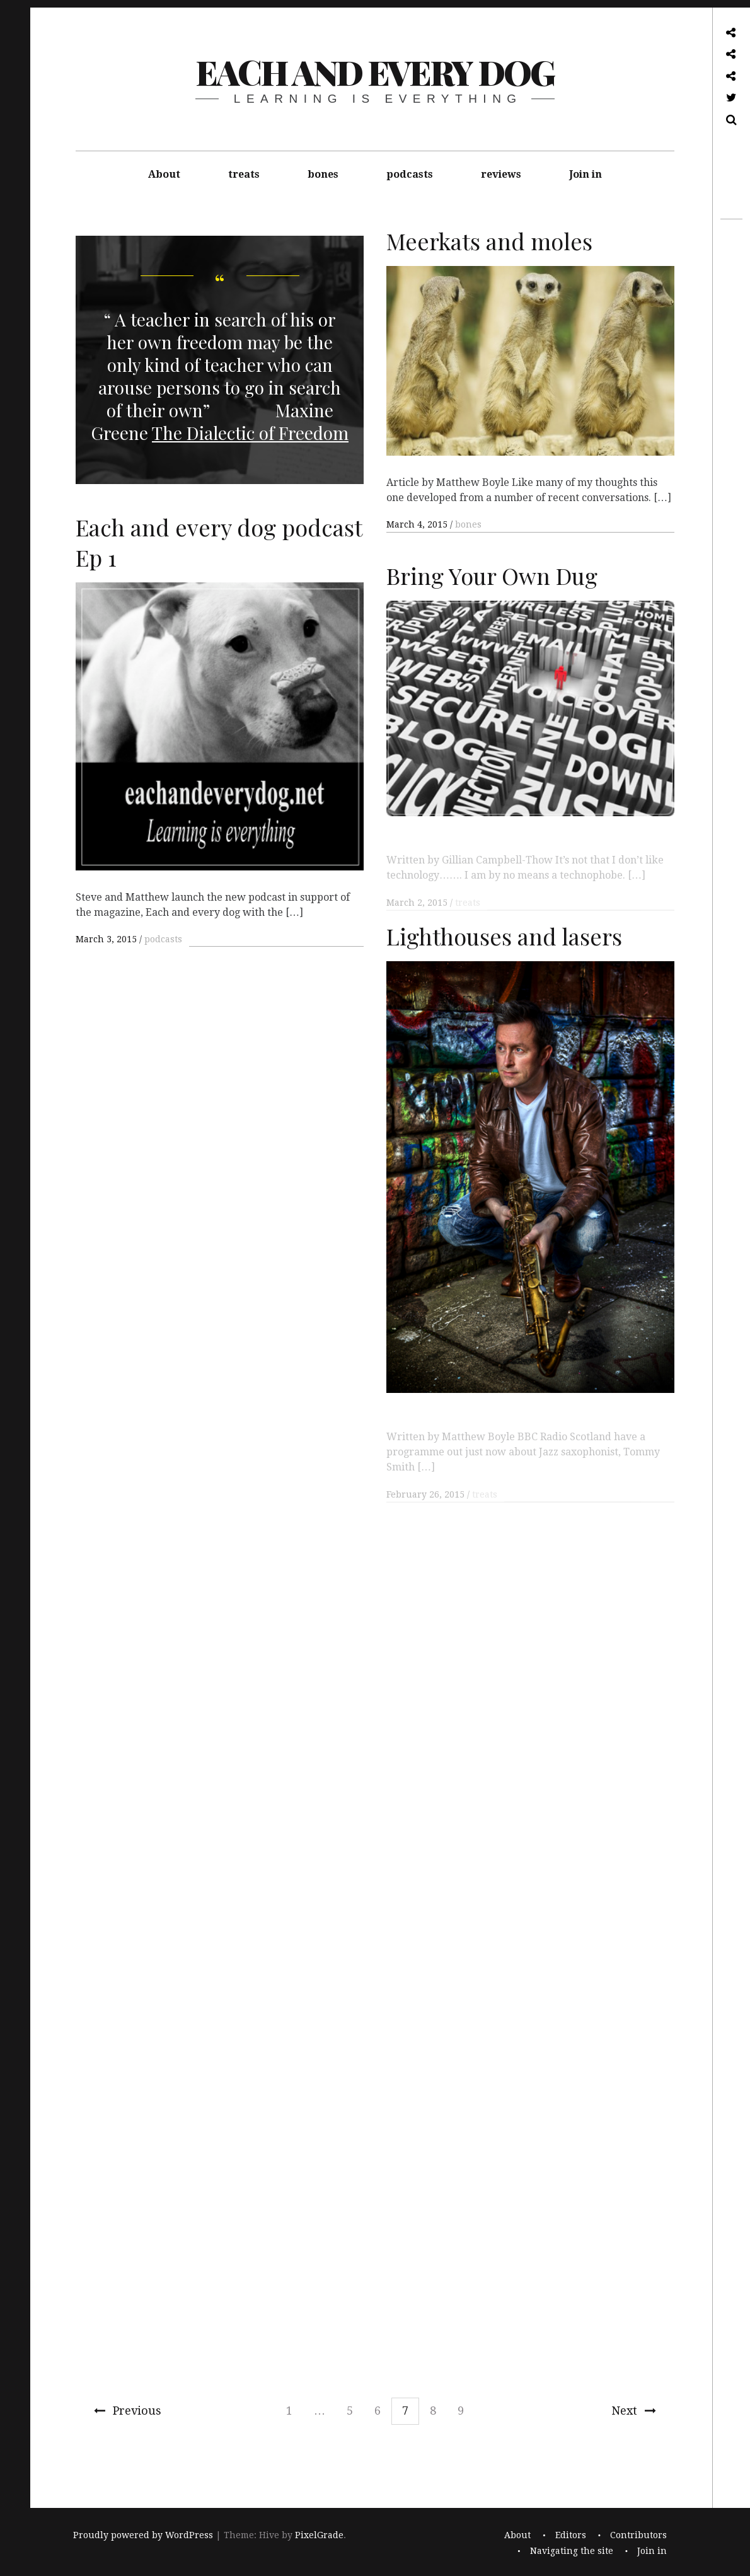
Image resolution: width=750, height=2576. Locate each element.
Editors (570, 2536)
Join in (585, 174)
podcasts (409, 174)
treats (244, 174)
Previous (127, 2410)
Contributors (638, 2536)
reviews (501, 174)
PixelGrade (319, 2536)
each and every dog (375, 72)
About (164, 174)
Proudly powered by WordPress (143, 2536)
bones (323, 174)
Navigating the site (571, 2551)
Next (633, 2410)
